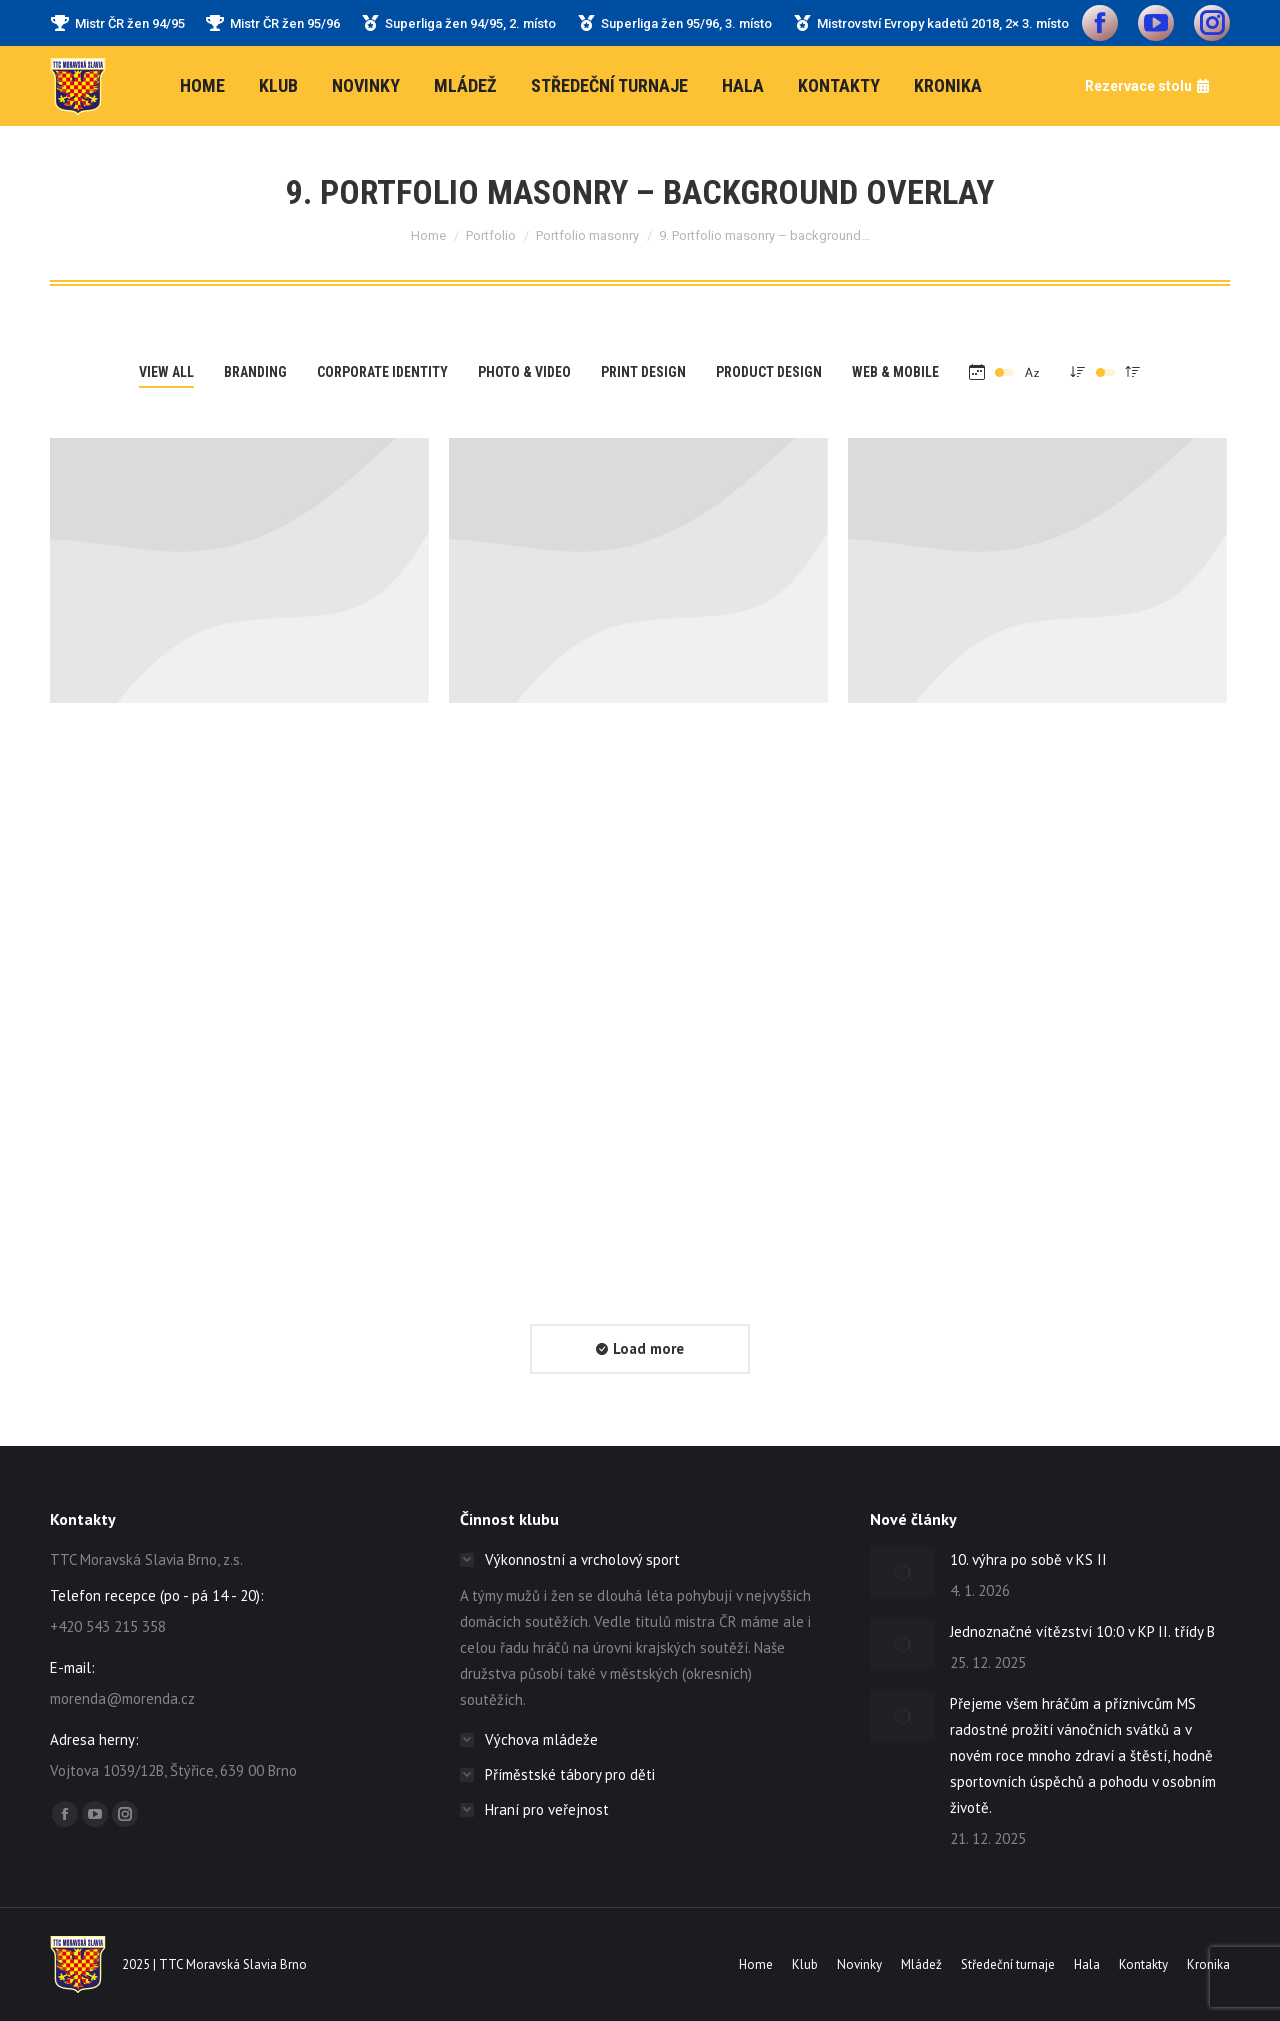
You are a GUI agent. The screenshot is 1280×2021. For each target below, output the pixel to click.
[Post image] (239, 570)
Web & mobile (895, 372)
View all (166, 372)
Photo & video (524, 372)
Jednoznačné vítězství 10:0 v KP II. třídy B (1082, 1631)
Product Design (769, 372)
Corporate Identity (382, 372)
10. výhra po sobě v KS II (1032, 1559)
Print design (643, 372)
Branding (255, 372)
